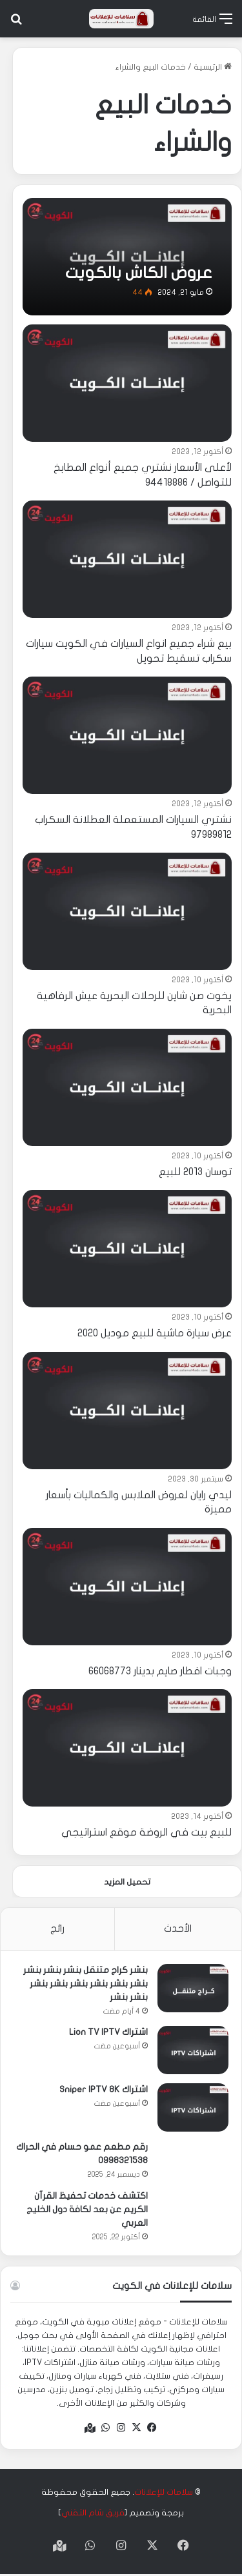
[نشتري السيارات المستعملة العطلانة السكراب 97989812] (127, 735)
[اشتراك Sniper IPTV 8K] (192, 2107)
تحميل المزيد (127, 1882)
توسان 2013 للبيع (195, 1172)
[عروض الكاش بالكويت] (127, 256)
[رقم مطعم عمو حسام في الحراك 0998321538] (192, 2161)
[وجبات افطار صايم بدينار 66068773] (127, 1586)
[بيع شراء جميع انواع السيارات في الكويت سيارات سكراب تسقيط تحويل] (127, 559)
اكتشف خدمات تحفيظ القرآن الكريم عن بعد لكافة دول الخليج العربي (87, 2209)
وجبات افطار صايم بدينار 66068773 (160, 1671)
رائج (57, 1928)
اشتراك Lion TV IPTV (108, 2032)
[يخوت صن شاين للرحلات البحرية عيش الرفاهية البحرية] (127, 911)
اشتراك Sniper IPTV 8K (103, 2089)
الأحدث (178, 1928)
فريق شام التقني (93, 2512)
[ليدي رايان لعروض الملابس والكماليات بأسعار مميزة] (127, 1410)
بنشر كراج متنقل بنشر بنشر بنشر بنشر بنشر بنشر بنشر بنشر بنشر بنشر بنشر (85, 1983)
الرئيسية (213, 67)
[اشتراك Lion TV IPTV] (192, 2050)
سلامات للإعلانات (163, 2492)
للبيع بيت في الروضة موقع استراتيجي (146, 1832)
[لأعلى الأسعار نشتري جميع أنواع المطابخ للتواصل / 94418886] (127, 383)
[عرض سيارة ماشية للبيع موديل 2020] (127, 1248)
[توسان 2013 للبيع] (127, 1087)
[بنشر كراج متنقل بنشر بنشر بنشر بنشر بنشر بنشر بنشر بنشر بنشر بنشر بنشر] (192, 1988)
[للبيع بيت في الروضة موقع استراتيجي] (127, 1748)
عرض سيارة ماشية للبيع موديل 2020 (154, 1333)
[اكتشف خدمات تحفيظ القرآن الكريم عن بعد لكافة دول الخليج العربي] (192, 2210)
